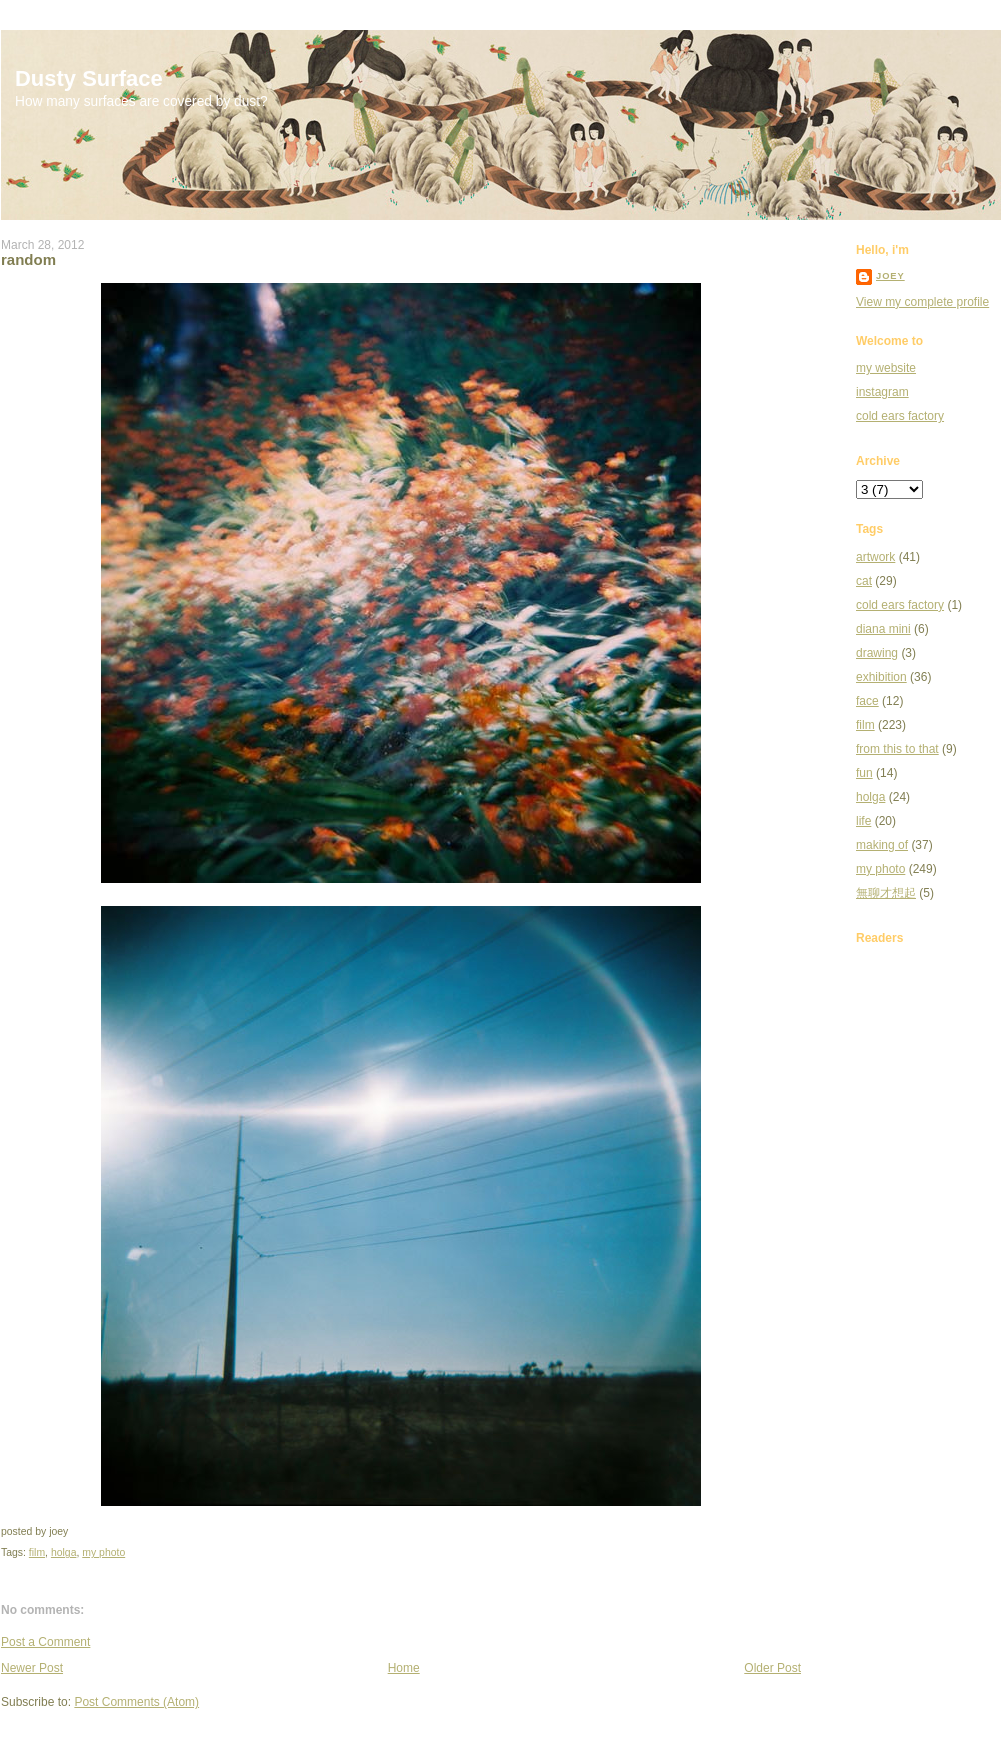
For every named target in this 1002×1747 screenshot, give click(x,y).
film (37, 1552)
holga (64, 1552)
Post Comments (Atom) (136, 1702)
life (863, 821)
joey (890, 276)
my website (886, 368)
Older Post (772, 1668)
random (28, 259)
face (867, 701)
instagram (882, 392)
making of (882, 845)
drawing (877, 653)
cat (864, 581)
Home (404, 1668)
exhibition (881, 677)
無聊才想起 (886, 893)
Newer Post (32, 1668)
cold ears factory (900, 416)
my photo (103, 1552)
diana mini (883, 629)
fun (864, 773)
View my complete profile (922, 302)
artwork (875, 557)
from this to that (897, 749)
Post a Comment (45, 1642)
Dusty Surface (89, 78)
